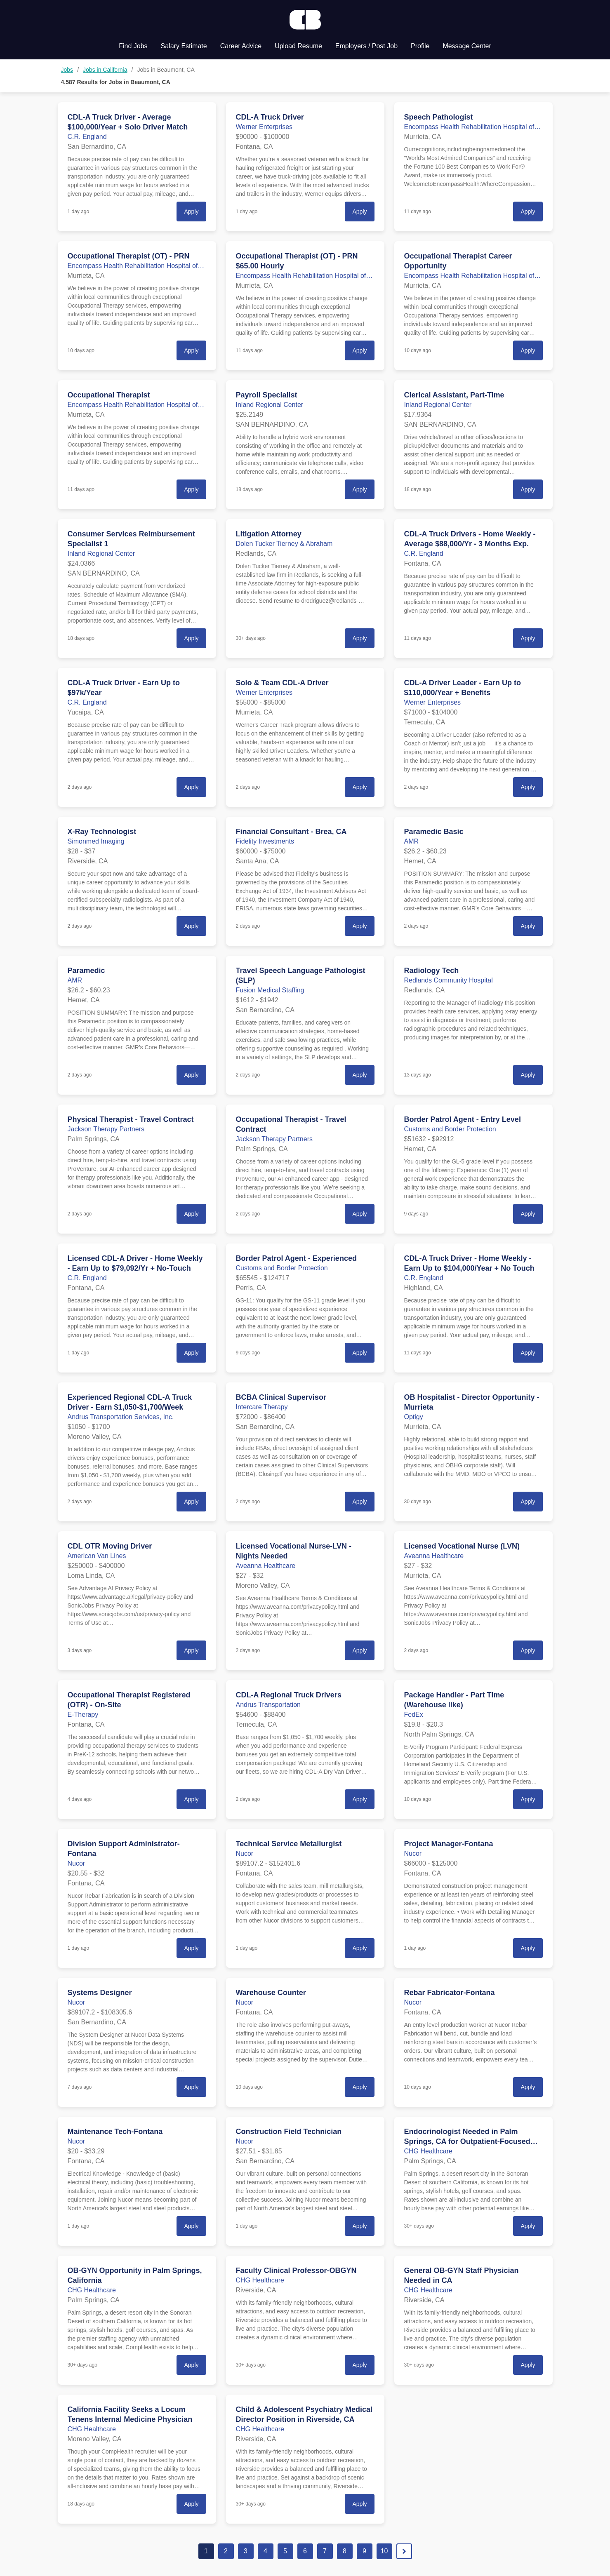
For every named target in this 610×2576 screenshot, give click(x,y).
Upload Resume (298, 45)
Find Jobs (133, 45)
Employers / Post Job (366, 45)
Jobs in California (105, 69)
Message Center (467, 45)
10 (384, 2551)
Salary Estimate (184, 45)
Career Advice (241, 45)
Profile (420, 45)
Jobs (67, 69)
